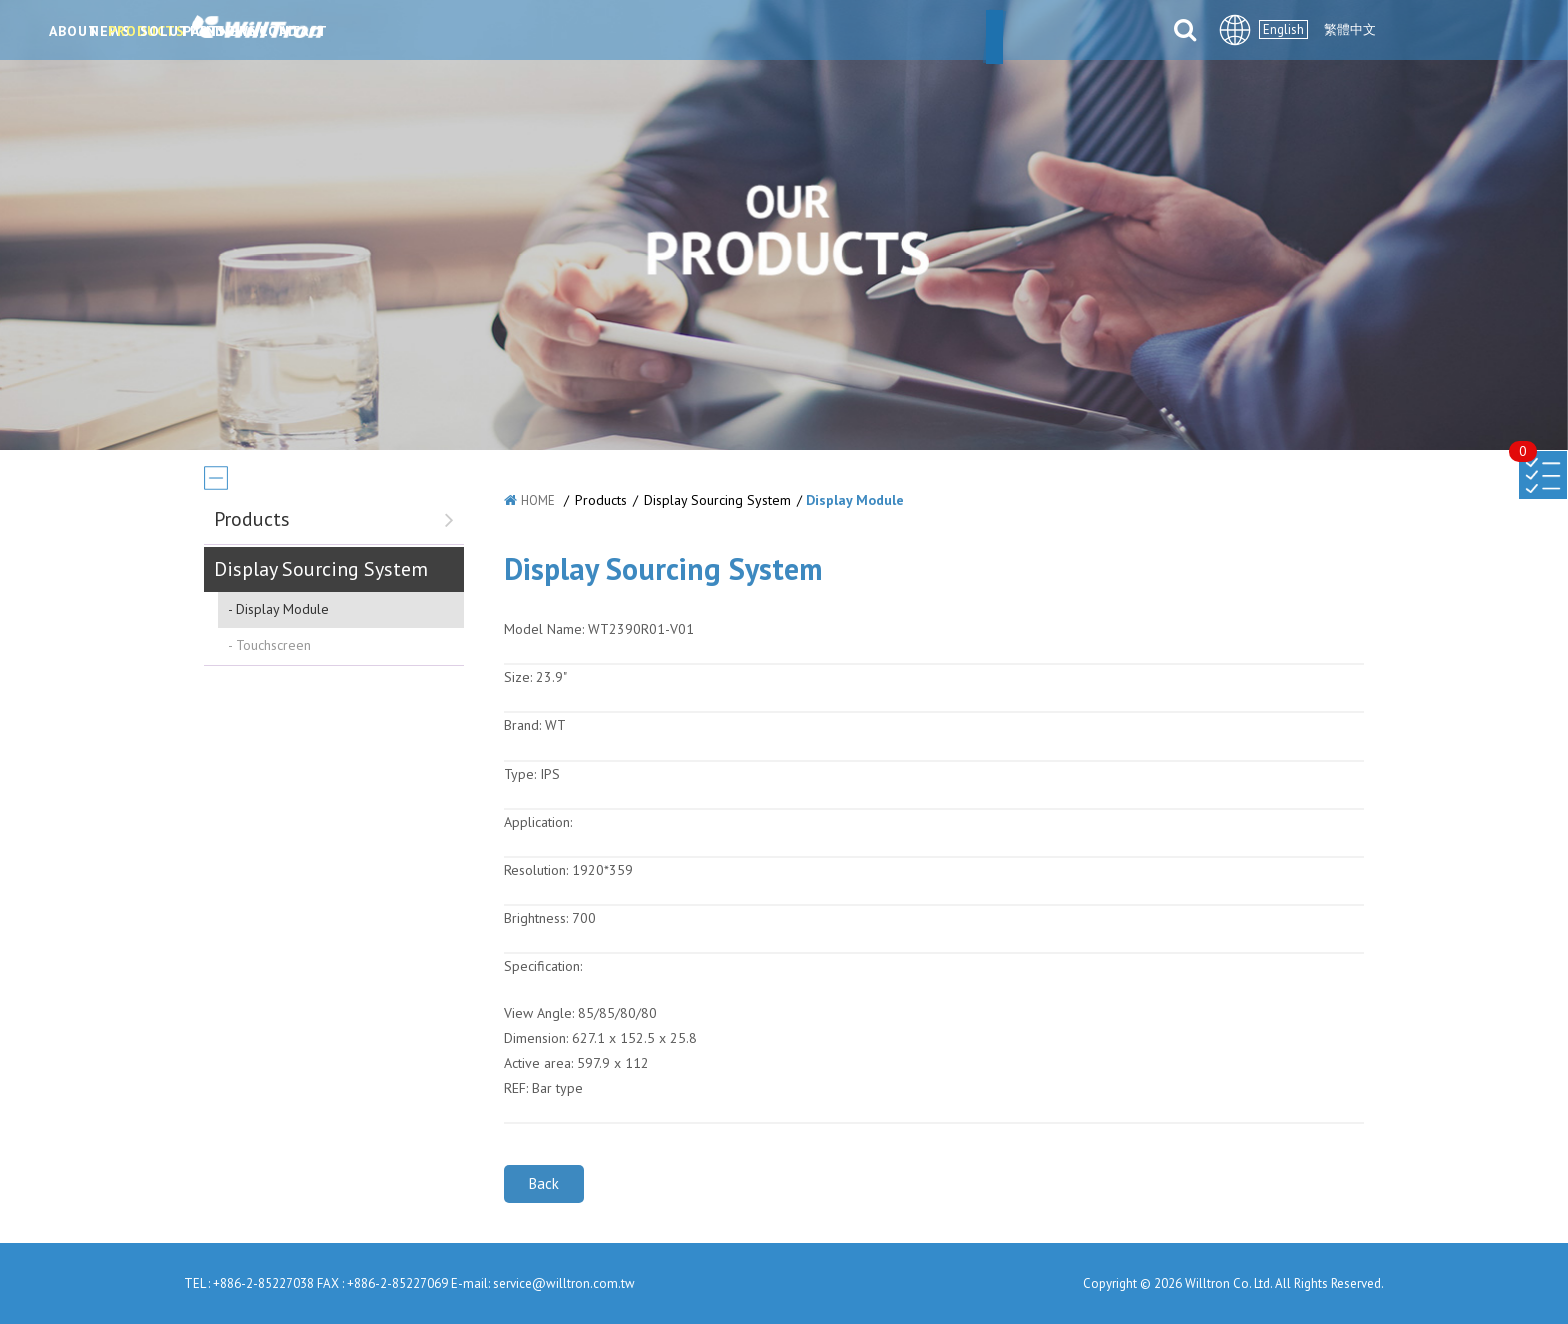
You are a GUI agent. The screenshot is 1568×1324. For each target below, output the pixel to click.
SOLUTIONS (750, 32)
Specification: (543, 966)
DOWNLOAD (988, 32)
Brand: (522, 725)
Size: (518, 677)
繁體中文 (1350, 29)
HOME (538, 500)
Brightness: (536, 918)
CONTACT (1104, 32)
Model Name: (544, 629)
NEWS (529, 32)
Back (544, 1183)
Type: (522, 774)
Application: (538, 822)
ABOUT (443, 32)
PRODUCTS (628, 32)
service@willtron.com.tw (564, 1283)
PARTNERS (870, 32)
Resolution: (536, 870)
